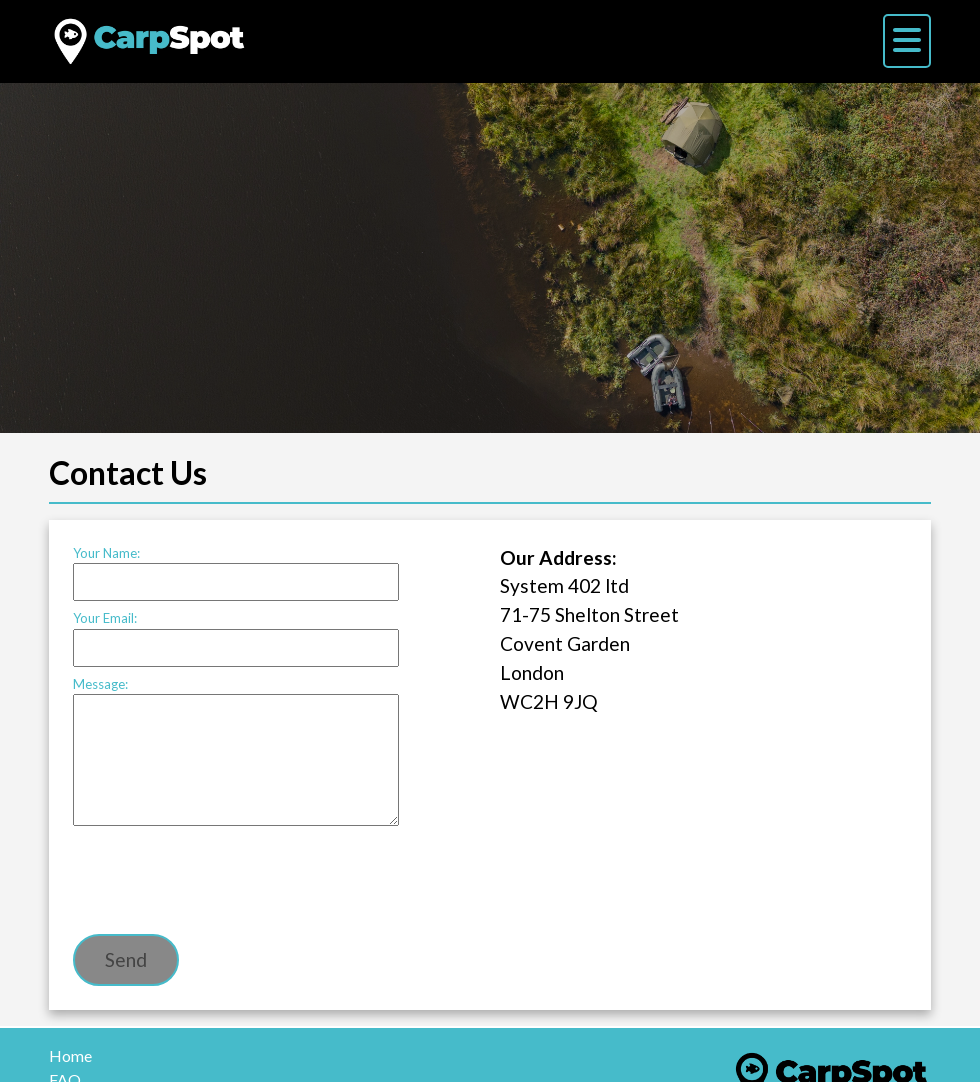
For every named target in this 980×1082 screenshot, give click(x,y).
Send (126, 959)
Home (70, 1055)
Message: (236, 751)
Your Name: (236, 573)
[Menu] (907, 41)
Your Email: (236, 638)
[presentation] (225, 879)
